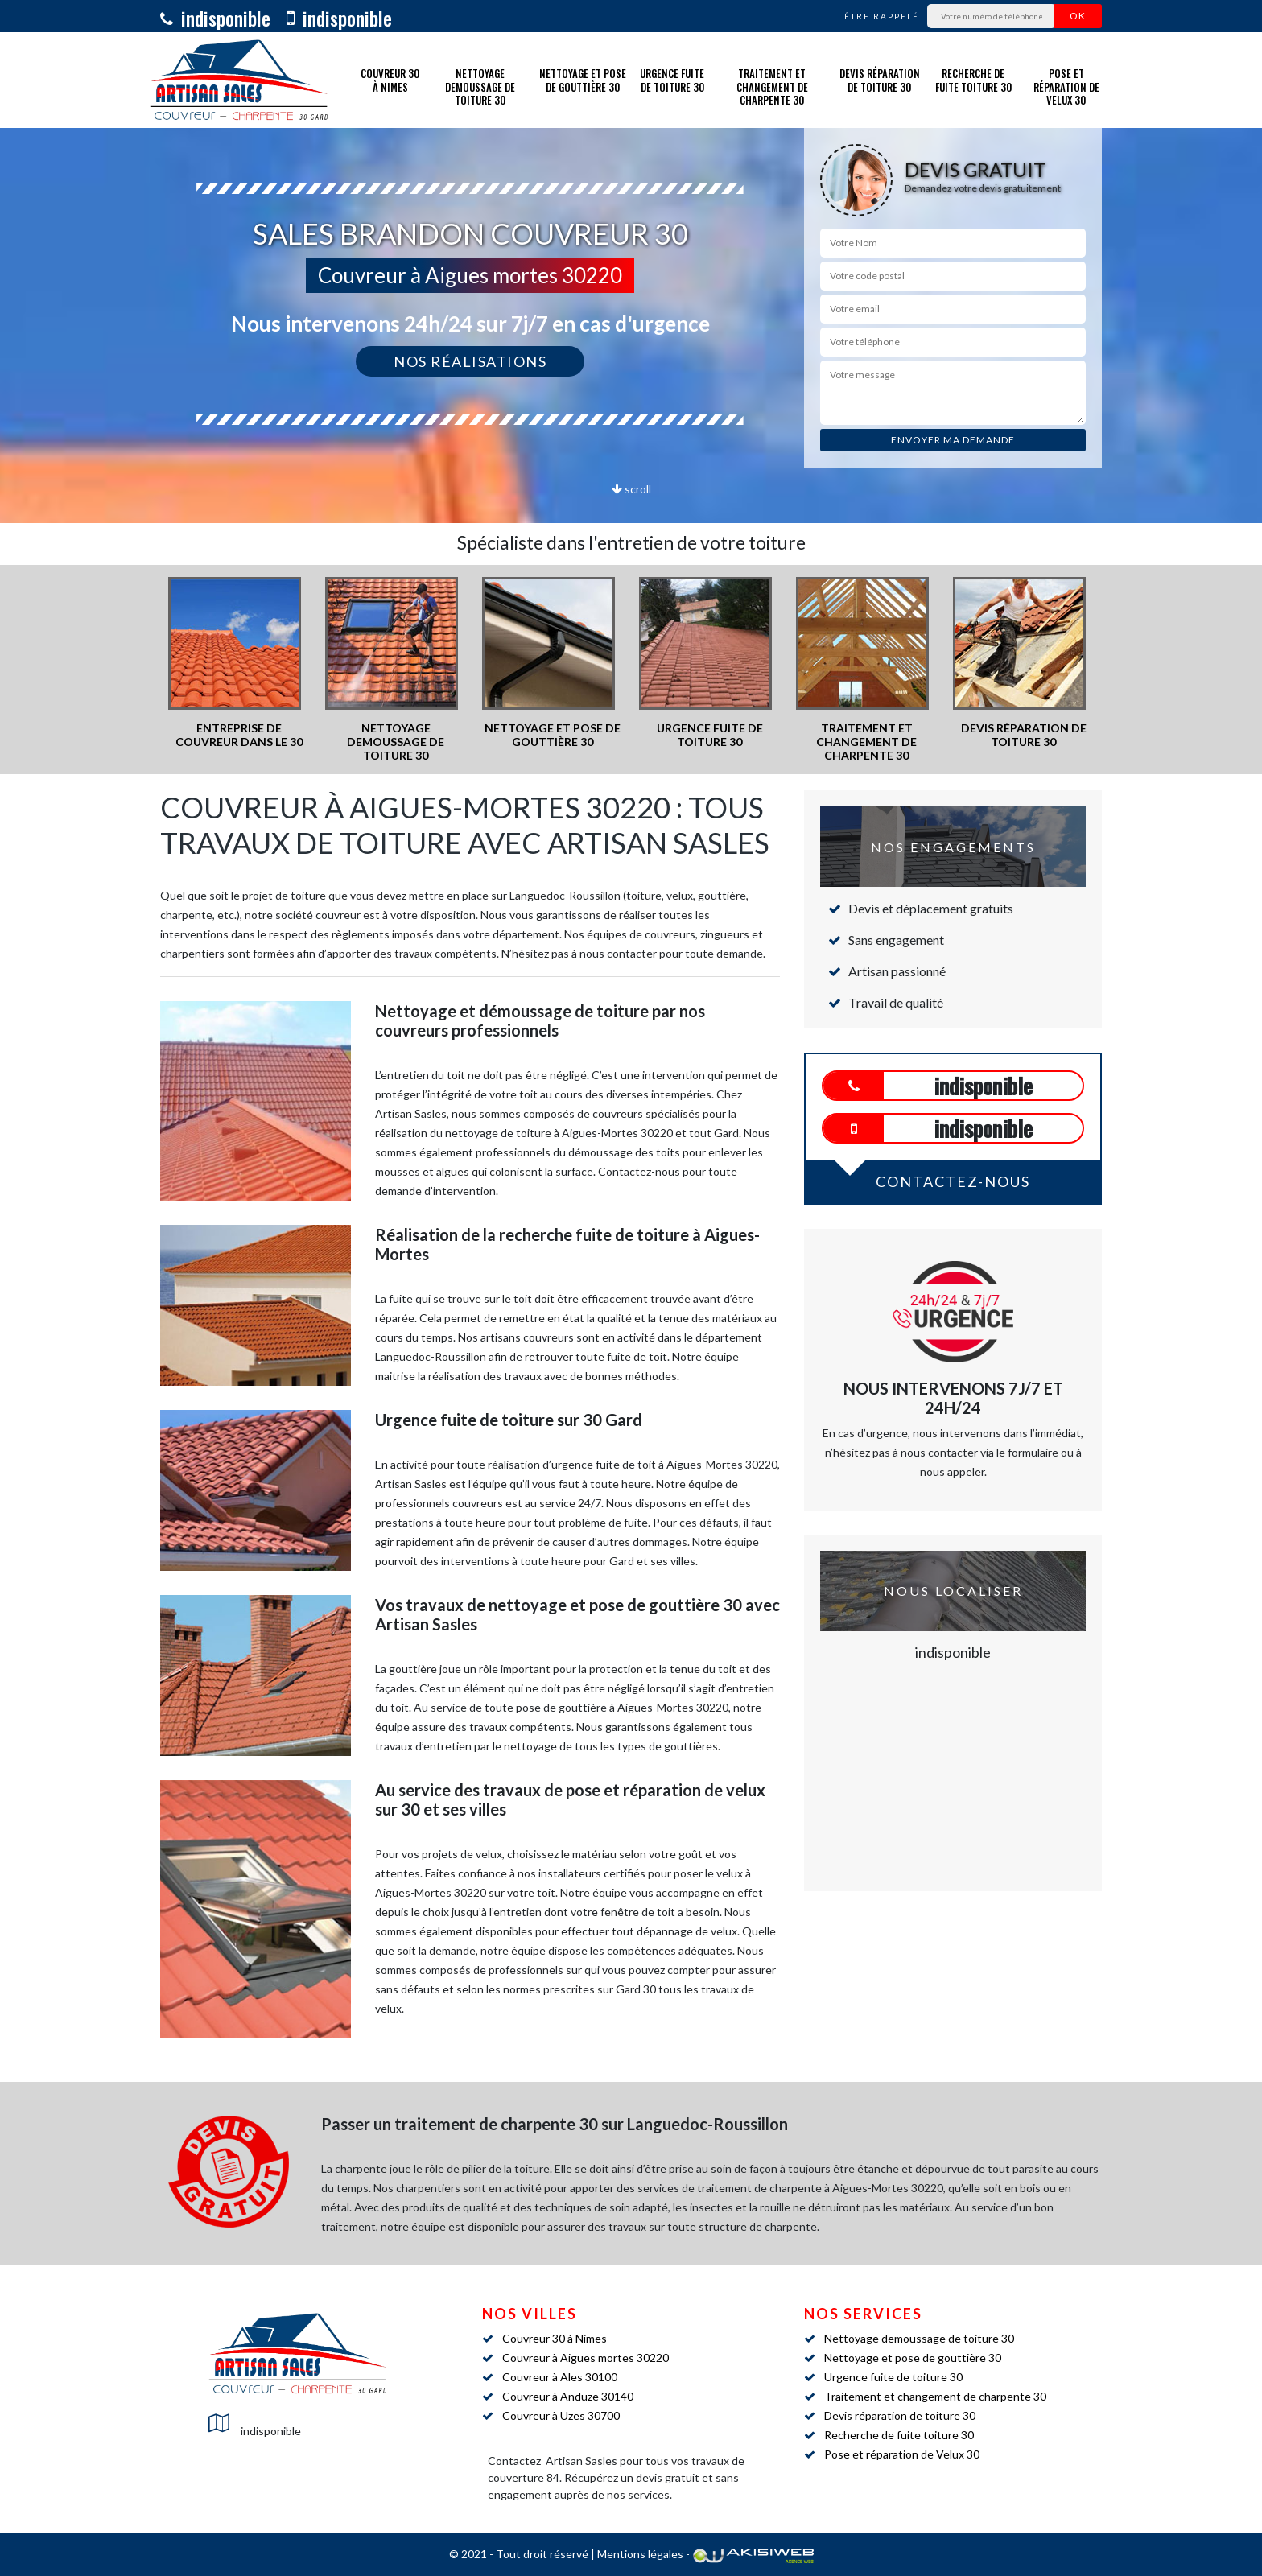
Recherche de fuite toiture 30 (973, 80)
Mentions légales (640, 2554)
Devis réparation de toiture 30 (879, 80)
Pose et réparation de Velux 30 (1066, 87)
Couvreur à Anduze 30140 (567, 2396)
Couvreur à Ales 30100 (559, 2377)
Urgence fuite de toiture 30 (672, 80)
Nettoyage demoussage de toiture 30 (480, 87)
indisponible (215, 17)
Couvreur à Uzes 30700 (561, 2415)
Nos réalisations (470, 361)
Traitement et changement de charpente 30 (772, 87)
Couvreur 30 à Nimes (390, 80)
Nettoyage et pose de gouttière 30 (582, 80)
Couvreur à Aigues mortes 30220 (585, 2357)
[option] (238, 663)
